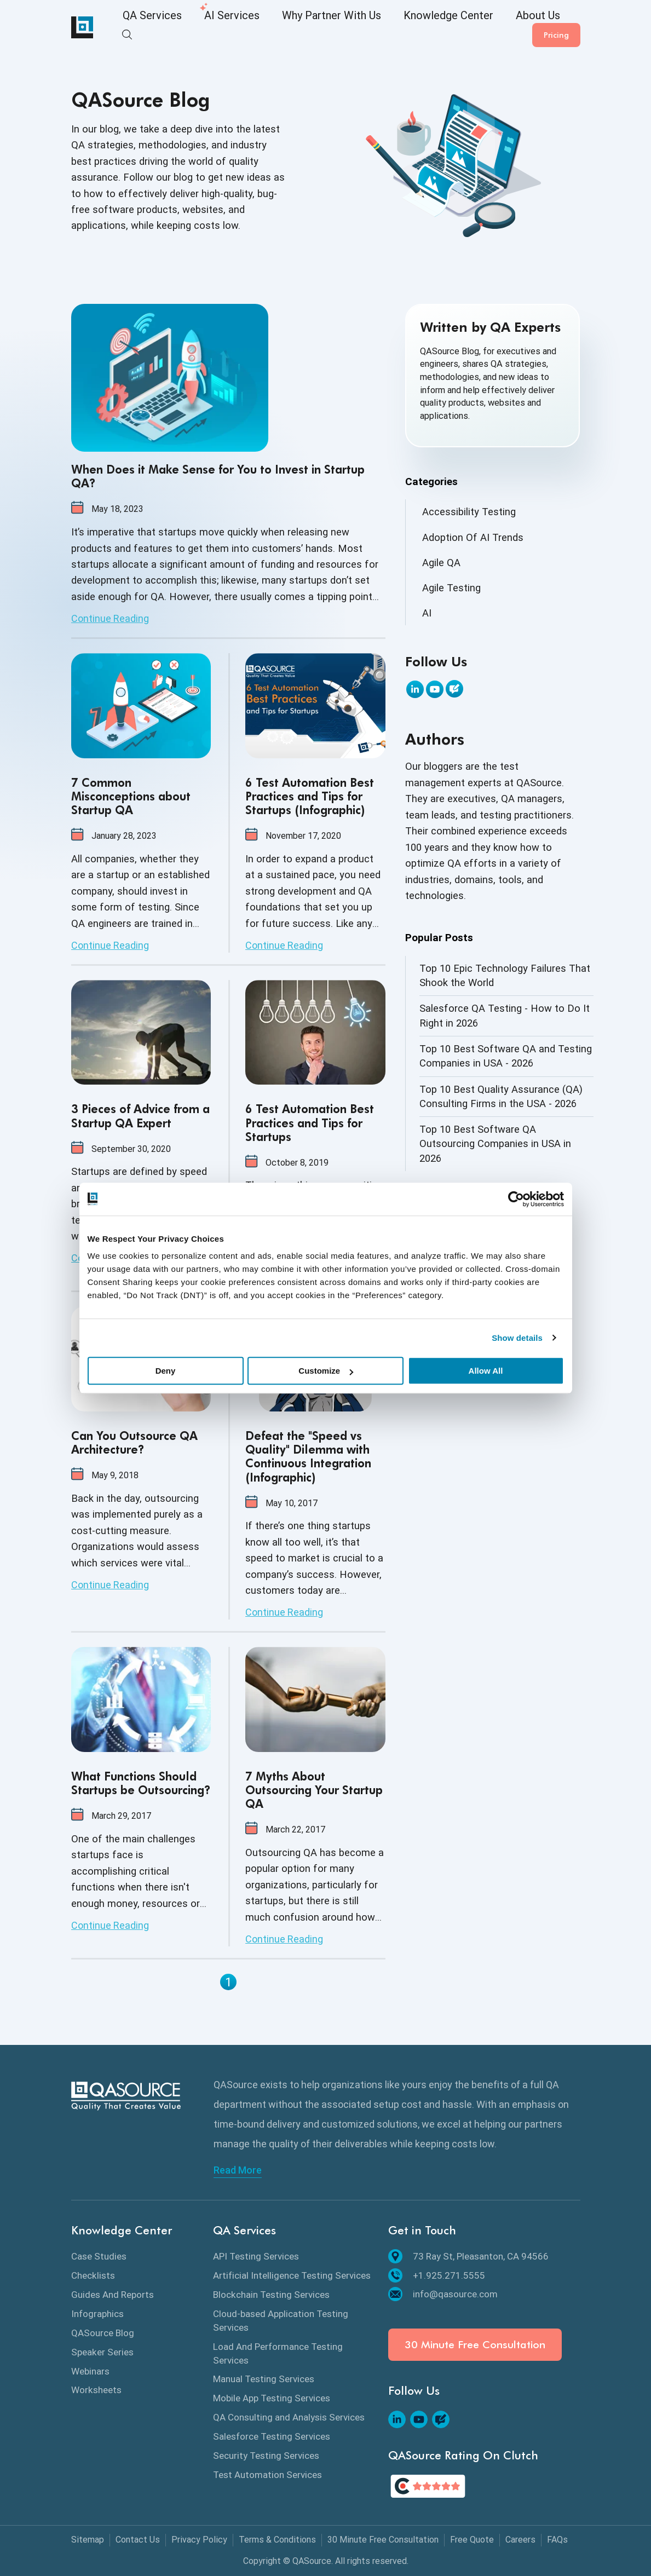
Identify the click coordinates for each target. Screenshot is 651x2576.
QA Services (145, 28)
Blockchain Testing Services (271, 2294)
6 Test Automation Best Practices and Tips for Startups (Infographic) (309, 796)
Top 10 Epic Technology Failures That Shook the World (504, 975)
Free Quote (472, 2539)
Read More (238, 2170)
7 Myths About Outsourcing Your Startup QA (314, 1790)
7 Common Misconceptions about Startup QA (131, 796)
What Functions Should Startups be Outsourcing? (141, 1783)
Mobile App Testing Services (271, 2398)
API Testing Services (256, 2256)
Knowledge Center (387, 28)
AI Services (211, 28)
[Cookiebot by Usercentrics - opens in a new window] (516, 1199)
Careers (520, 2539)
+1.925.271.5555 (436, 2275)
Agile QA (441, 562)
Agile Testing (451, 587)
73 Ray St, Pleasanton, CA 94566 (468, 2256)
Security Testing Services (266, 2455)
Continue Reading (110, 618)
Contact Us (138, 2539)
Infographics (97, 2313)
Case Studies (98, 2256)
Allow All (486, 1370)
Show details (517, 1337)
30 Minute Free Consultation (475, 2344)
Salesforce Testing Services (271, 2436)
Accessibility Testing (469, 511)
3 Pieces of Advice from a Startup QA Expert (140, 1115)
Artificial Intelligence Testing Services (292, 2275)
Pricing (556, 27)
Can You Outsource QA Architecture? (134, 1442)
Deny (165, 1370)
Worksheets (96, 2389)
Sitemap (87, 2539)
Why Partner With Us (292, 28)
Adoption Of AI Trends (472, 537)
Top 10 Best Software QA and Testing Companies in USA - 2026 (505, 1056)
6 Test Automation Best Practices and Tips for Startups (309, 1122)
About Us (461, 28)
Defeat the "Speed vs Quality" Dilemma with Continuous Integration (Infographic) (308, 1456)
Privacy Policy (199, 2539)
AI (426, 613)
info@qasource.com (443, 2294)
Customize (325, 1370)
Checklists (93, 2275)
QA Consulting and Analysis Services (289, 2417)
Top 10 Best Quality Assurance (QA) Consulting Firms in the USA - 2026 (501, 1096)
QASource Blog (102, 2332)
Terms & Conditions (277, 2539)
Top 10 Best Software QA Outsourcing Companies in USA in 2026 (495, 1143)
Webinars (90, 2371)
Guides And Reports (112, 2294)
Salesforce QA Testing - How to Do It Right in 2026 (504, 1015)
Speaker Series (102, 2352)
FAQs (557, 2539)
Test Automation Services (267, 2474)
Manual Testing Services (263, 2378)
